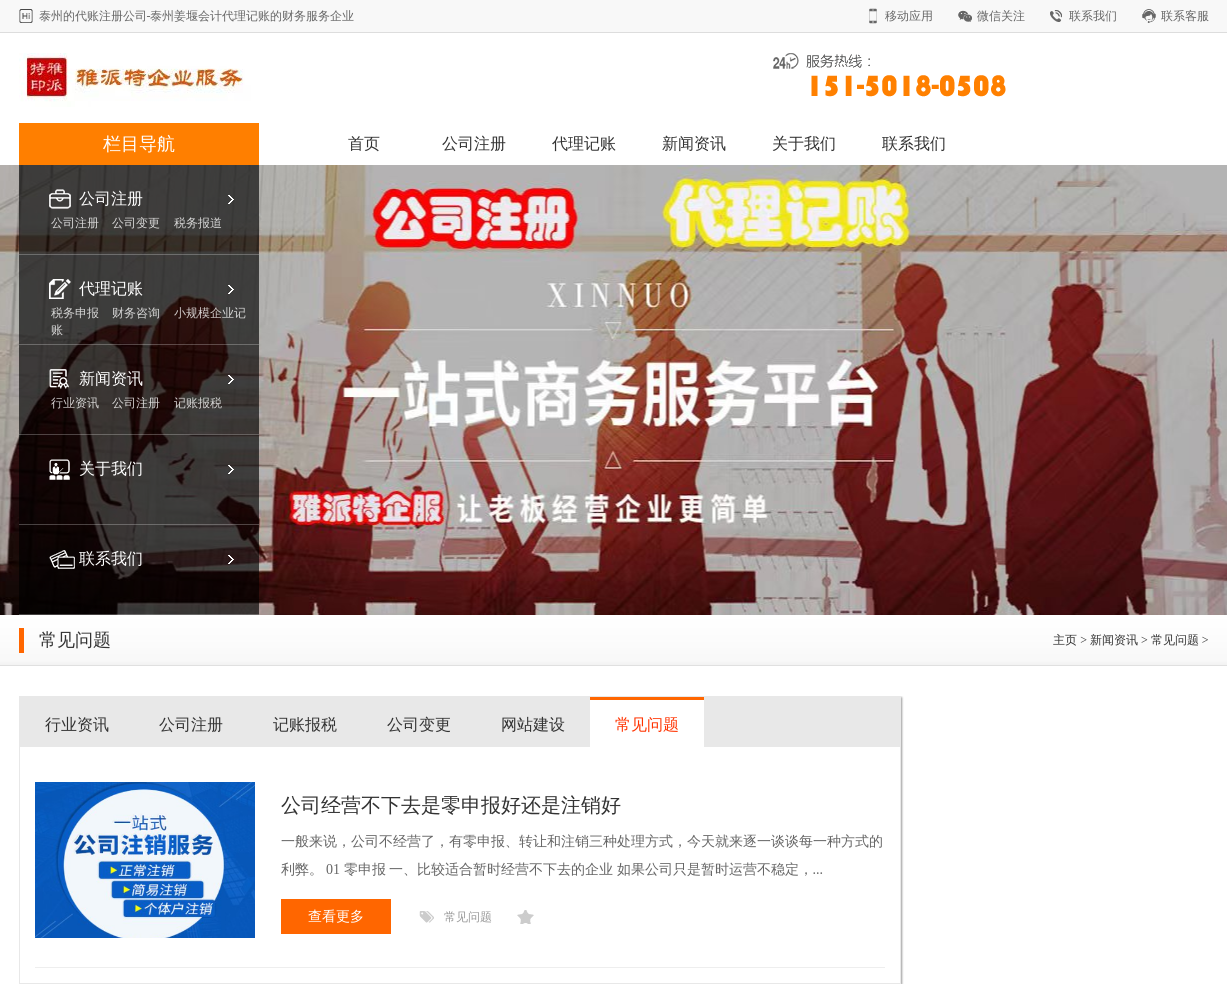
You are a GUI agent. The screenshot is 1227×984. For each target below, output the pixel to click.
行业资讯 (77, 724)
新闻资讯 (694, 143)
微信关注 (1001, 16)
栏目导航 (139, 144)
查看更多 (336, 916)
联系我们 (1093, 16)
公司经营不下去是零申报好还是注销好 (451, 805)
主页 (1065, 640)
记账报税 (305, 724)
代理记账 (584, 143)
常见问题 (1175, 640)
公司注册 (474, 143)
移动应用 (909, 16)
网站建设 (533, 724)
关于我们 (804, 143)
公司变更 (419, 724)
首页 (364, 143)
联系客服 (1185, 16)
